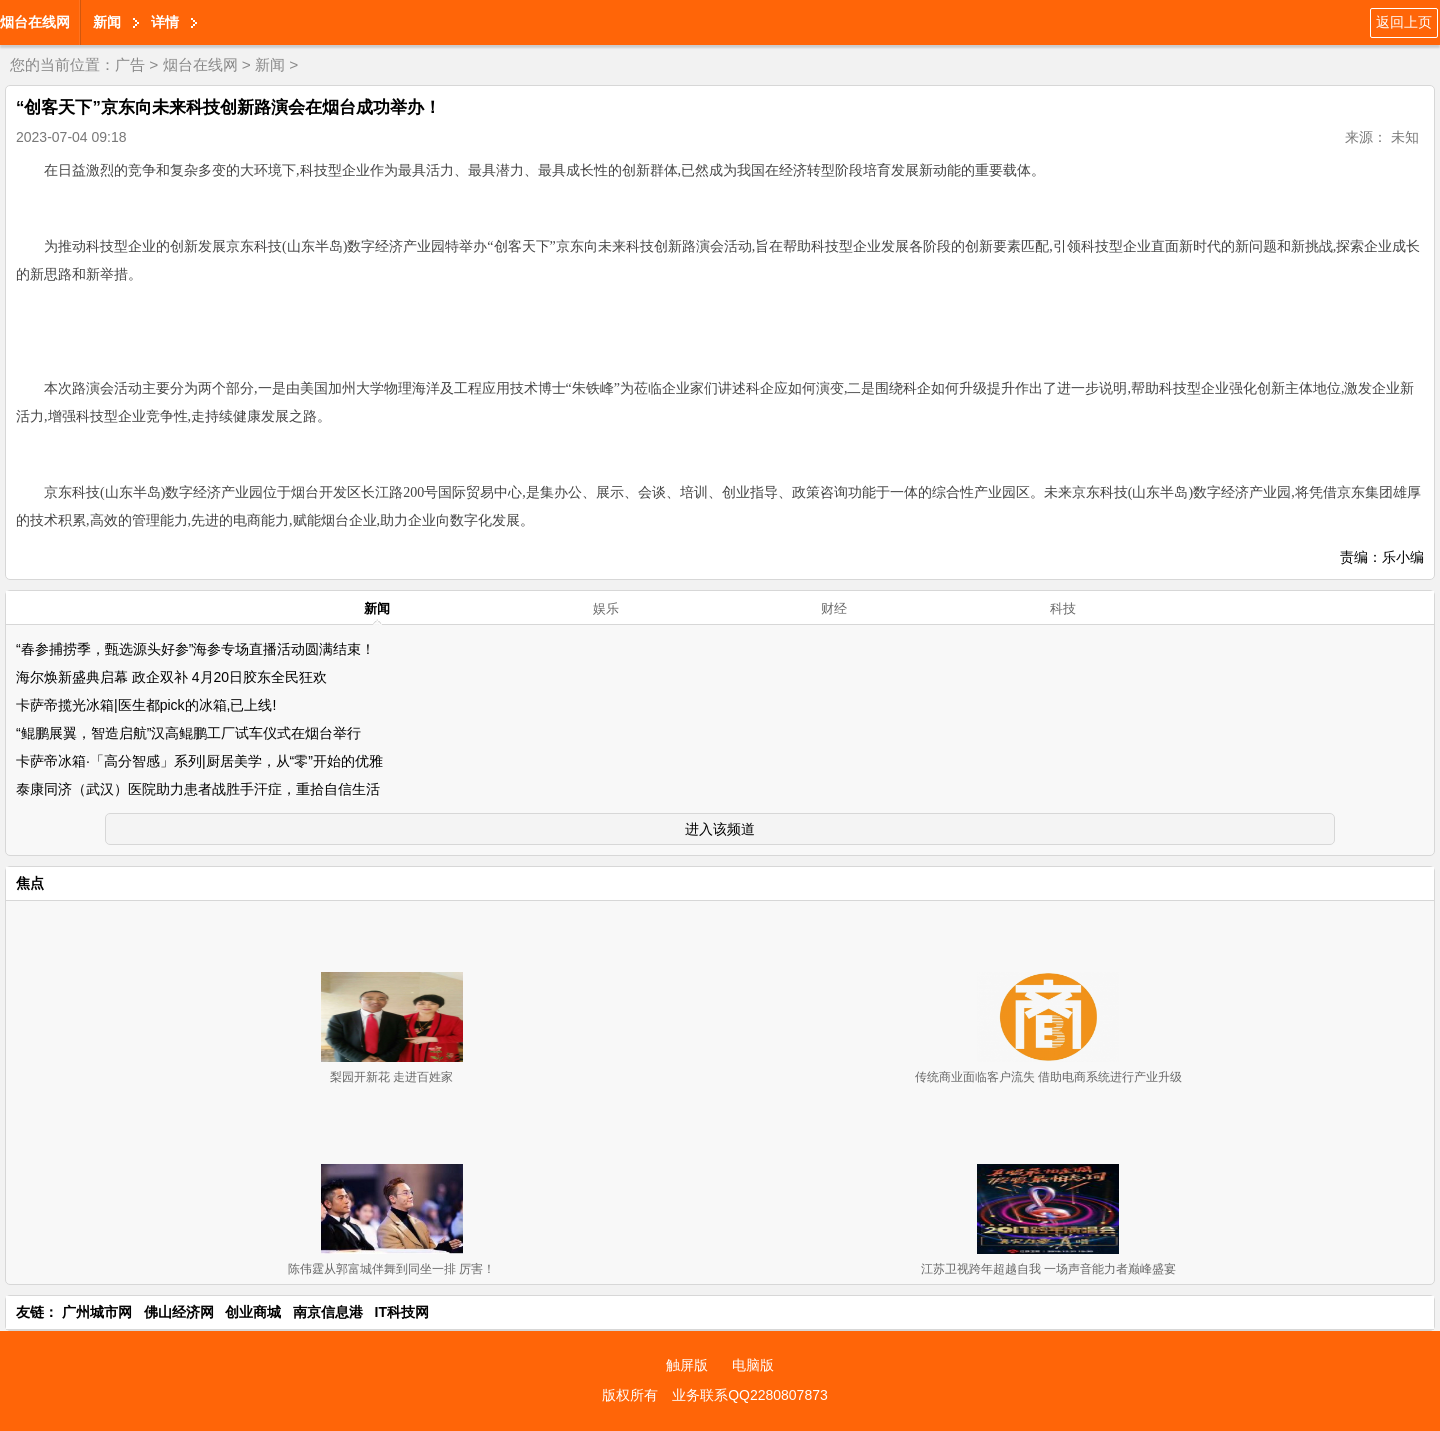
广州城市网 (97, 1312)
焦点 (30, 883)
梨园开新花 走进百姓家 (391, 1077)
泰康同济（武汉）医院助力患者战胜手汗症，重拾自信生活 (198, 789)
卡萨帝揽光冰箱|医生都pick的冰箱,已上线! (146, 705)
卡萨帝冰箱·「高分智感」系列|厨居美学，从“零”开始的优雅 (199, 761)
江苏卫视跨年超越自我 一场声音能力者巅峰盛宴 (1048, 1269)
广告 (130, 64)
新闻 (107, 22)
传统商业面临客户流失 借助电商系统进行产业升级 (1048, 1077)
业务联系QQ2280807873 (750, 1395)
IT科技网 (402, 1312)
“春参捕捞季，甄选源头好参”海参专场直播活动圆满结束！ (195, 649)
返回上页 (1404, 22)
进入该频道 (720, 829)
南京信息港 (328, 1312)
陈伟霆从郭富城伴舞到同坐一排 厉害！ (391, 1269)
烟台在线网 (35, 22)
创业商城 (253, 1312)
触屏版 (687, 1365)
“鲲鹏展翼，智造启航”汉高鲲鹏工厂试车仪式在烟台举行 (188, 733)
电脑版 (753, 1365)
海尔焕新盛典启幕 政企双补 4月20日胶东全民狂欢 (171, 677)
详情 (165, 22)
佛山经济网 (179, 1312)
